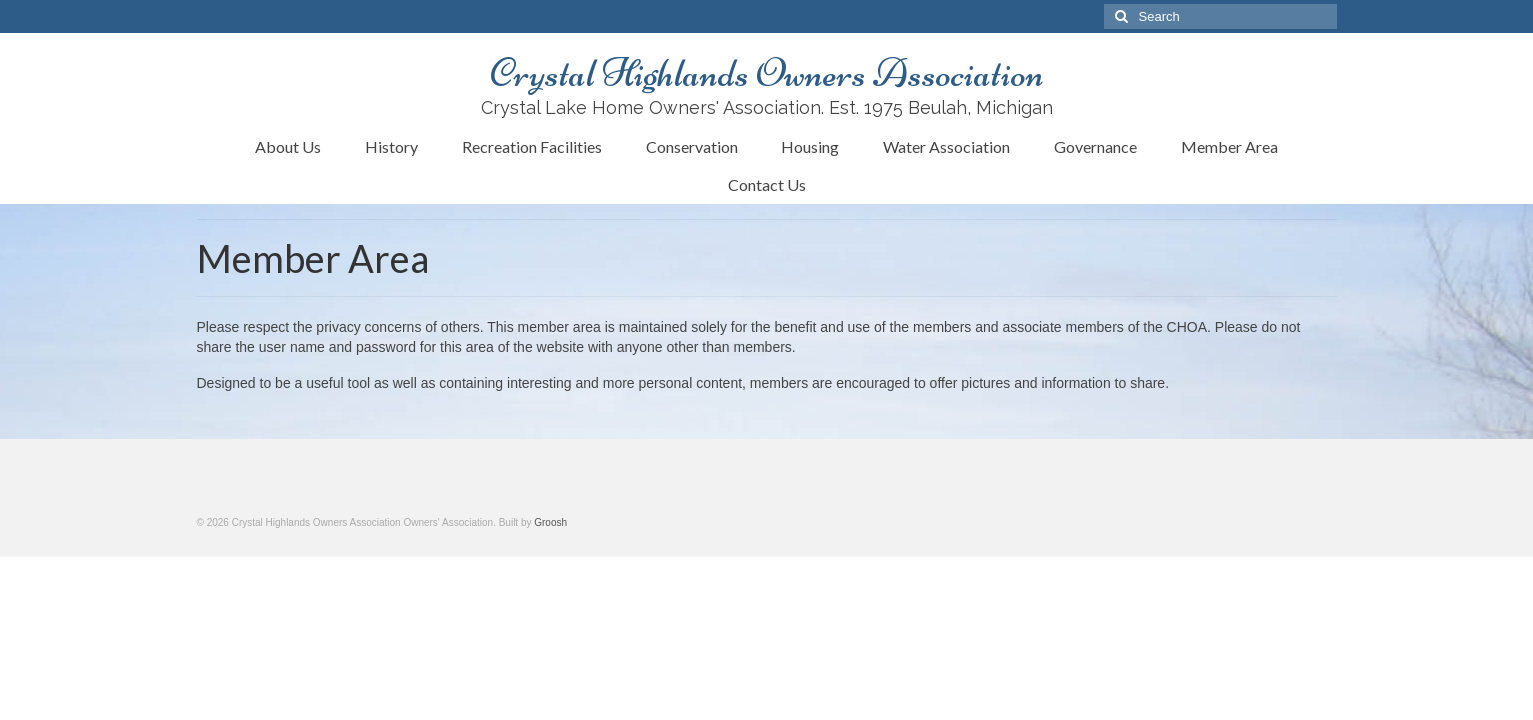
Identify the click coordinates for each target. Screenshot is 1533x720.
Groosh (550, 522)
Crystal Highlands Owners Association (767, 73)
